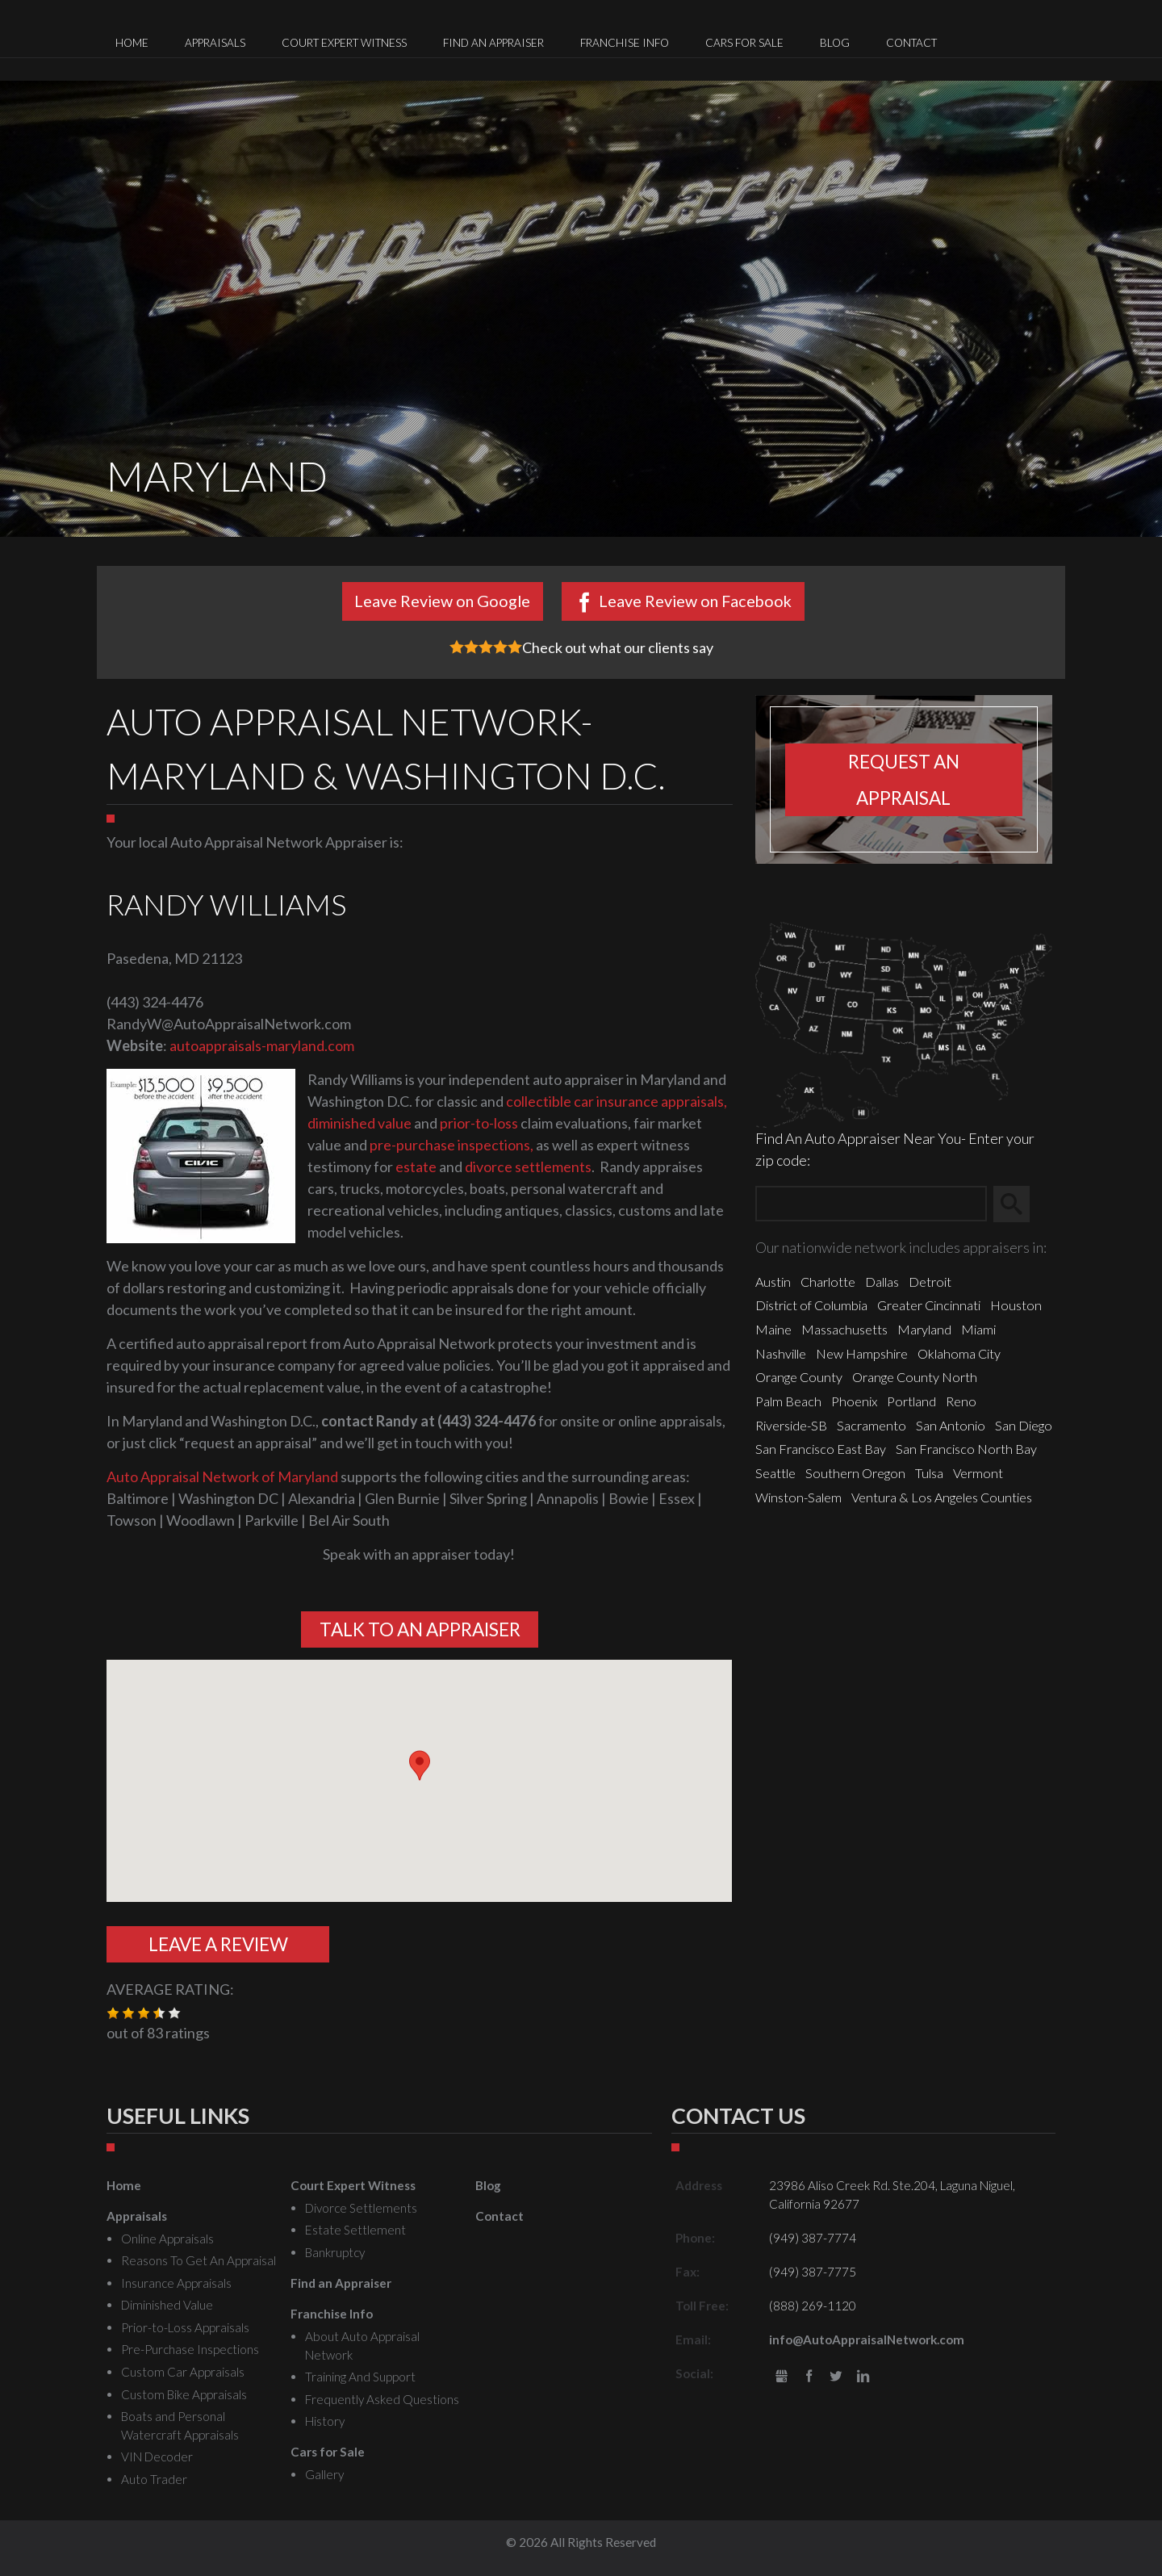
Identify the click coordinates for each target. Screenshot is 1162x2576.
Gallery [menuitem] (324, 2474)
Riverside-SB (791, 1425)
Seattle (775, 1473)
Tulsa (929, 1473)
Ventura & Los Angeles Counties (941, 1497)
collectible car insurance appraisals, (616, 1101)
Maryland (924, 1329)
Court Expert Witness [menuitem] (344, 42)
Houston (1016, 1305)
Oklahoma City (959, 1353)
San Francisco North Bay (966, 1448)
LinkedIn (863, 2377)
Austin (773, 1281)
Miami (978, 1329)
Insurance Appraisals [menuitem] (176, 2283)
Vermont (978, 1473)
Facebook (808, 2377)
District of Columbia (811, 1305)
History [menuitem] (325, 2421)
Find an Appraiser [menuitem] (493, 42)
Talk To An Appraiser (420, 1629)
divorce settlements (528, 1166)
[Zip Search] (871, 1204)
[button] (419, 1765)
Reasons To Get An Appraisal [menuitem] (198, 2260)
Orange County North (914, 1376)
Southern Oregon (855, 1473)
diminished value (360, 1123)
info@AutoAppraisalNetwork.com (866, 2339)
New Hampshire (862, 1353)
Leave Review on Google (442, 600)
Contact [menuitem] (911, 42)
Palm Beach (788, 1401)
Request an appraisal (903, 780)
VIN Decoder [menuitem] (157, 2456)
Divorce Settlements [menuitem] (361, 2208)
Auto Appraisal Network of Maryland (222, 1476)
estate (416, 1166)
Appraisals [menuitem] (215, 42)
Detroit (930, 1281)
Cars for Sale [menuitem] (744, 42)
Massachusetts (844, 1329)
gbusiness (781, 2377)
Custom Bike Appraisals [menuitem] (184, 2394)
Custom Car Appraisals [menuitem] (183, 2371)
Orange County (798, 1376)
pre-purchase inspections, (451, 1145)
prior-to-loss (479, 1123)
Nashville (780, 1353)
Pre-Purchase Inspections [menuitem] (190, 2349)
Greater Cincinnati (928, 1305)
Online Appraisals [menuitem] (167, 2238)
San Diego (1023, 1425)
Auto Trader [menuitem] (154, 2479)
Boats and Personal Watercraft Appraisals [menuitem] (180, 2425)
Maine (773, 1329)
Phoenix (854, 1401)
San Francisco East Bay (820, 1448)
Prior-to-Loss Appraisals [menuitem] (185, 2327)
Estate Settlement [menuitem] (355, 2229)
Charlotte (827, 1281)
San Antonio (950, 1425)
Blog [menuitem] (835, 42)
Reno (961, 1401)
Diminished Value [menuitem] (167, 2304)
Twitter (836, 2377)
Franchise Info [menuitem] (624, 42)
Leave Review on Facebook (695, 600)
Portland (911, 1401)
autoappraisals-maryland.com (261, 1045)
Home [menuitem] (131, 42)
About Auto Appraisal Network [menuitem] (362, 2345)
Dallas (882, 1281)
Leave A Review (218, 1944)
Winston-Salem (798, 1497)
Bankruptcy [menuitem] (335, 2252)
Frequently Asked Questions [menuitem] (382, 2399)
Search (1019, 1204)
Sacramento (871, 1425)
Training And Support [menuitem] (360, 2376)
